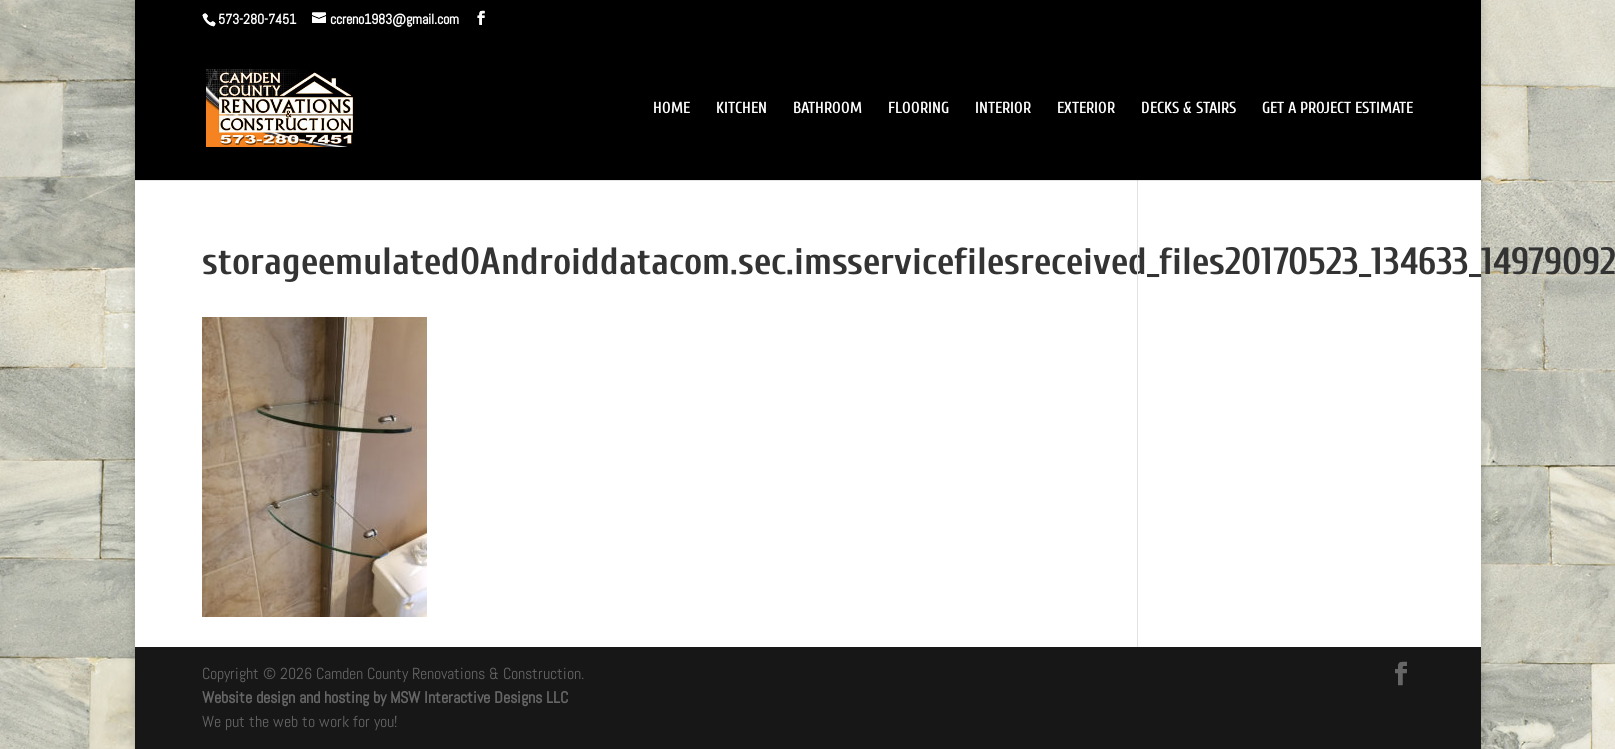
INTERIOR (1003, 109)
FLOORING (918, 109)
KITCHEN (741, 109)
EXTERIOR (1086, 109)
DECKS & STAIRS (1188, 109)
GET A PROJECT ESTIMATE (1337, 109)
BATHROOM (827, 109)
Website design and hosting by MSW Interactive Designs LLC (385, 697)
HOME (671, 109)
